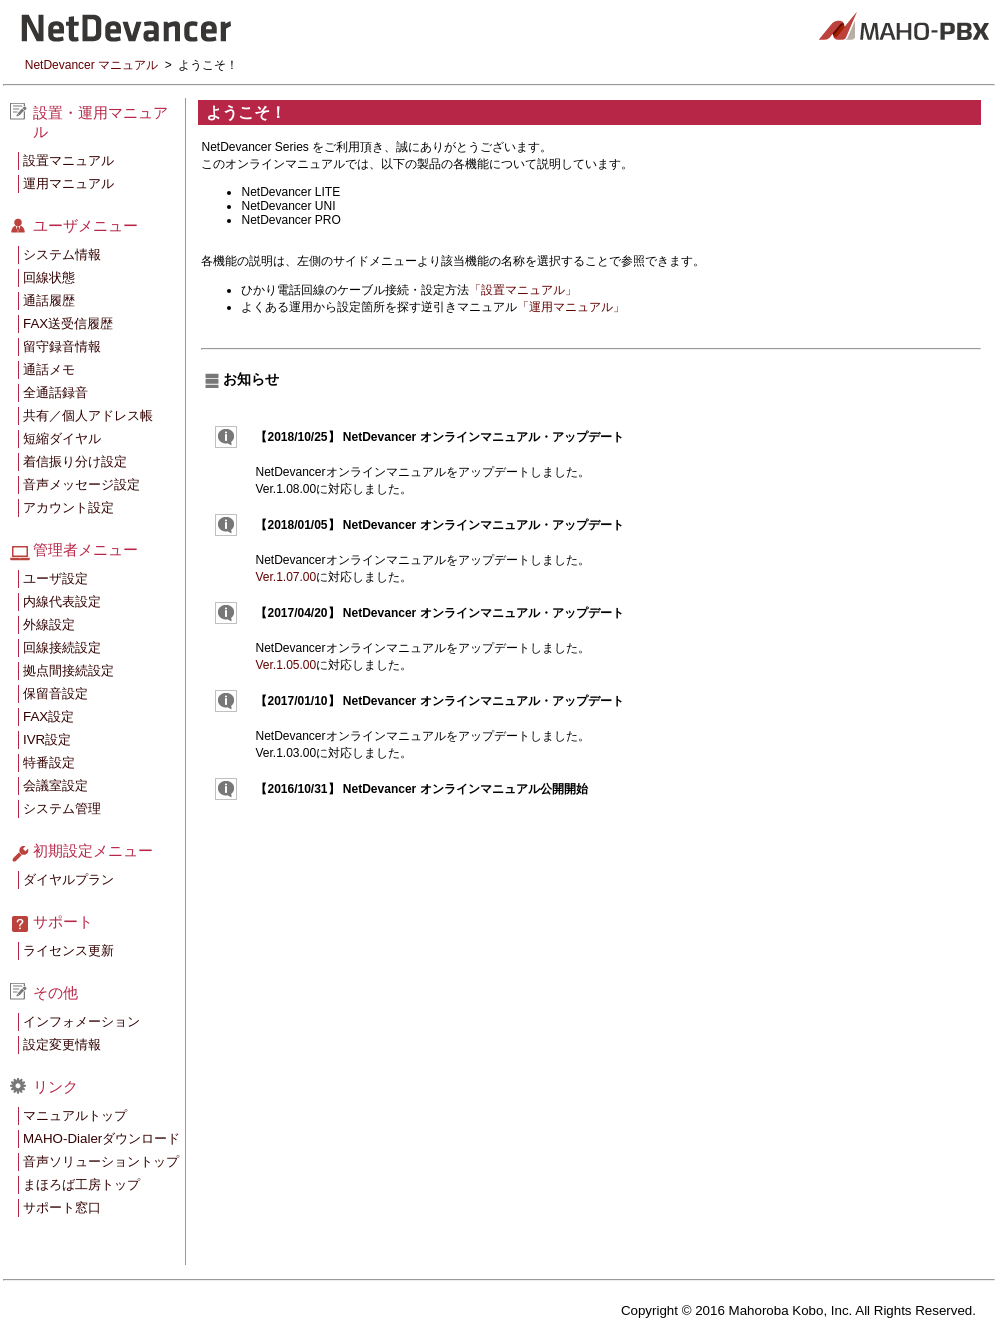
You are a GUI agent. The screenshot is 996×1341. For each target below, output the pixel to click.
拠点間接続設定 (68, 670)
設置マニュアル (68, 160)
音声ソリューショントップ (101, 1161)
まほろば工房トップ (81, 1184)
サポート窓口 (62, 1207)
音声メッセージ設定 (81, 484)
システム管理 (62, 808)
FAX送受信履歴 (68, 323)
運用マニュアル (68, 183)
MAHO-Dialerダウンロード (101, 1138)
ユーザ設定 (55, 578)
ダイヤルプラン (68, 879)
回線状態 (49, 277)
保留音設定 (55, 693)
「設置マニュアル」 (523, 290)
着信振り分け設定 (75, 461)
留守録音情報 (62, 346)
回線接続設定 (62, 647)
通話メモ (49, 369)
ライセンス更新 (68, 950)
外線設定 (49, 624)
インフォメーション (81, 1021)
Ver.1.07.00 (285, 577)
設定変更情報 (62, 1044)
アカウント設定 (68, 507)
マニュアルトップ (75, 1115)
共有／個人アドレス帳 (88, 415)
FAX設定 (48, 716)
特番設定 (49, 762)
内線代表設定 (62, 601)
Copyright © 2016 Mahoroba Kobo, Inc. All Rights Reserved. (798, 1310)
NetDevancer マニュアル (91, 65)
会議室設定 (55, 785)
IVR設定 (47, 739)
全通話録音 (55, 392)
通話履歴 (49, 300)
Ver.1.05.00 (285, 665)
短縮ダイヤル (62, 438)
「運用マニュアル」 (571, 307)
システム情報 (62, 254)
